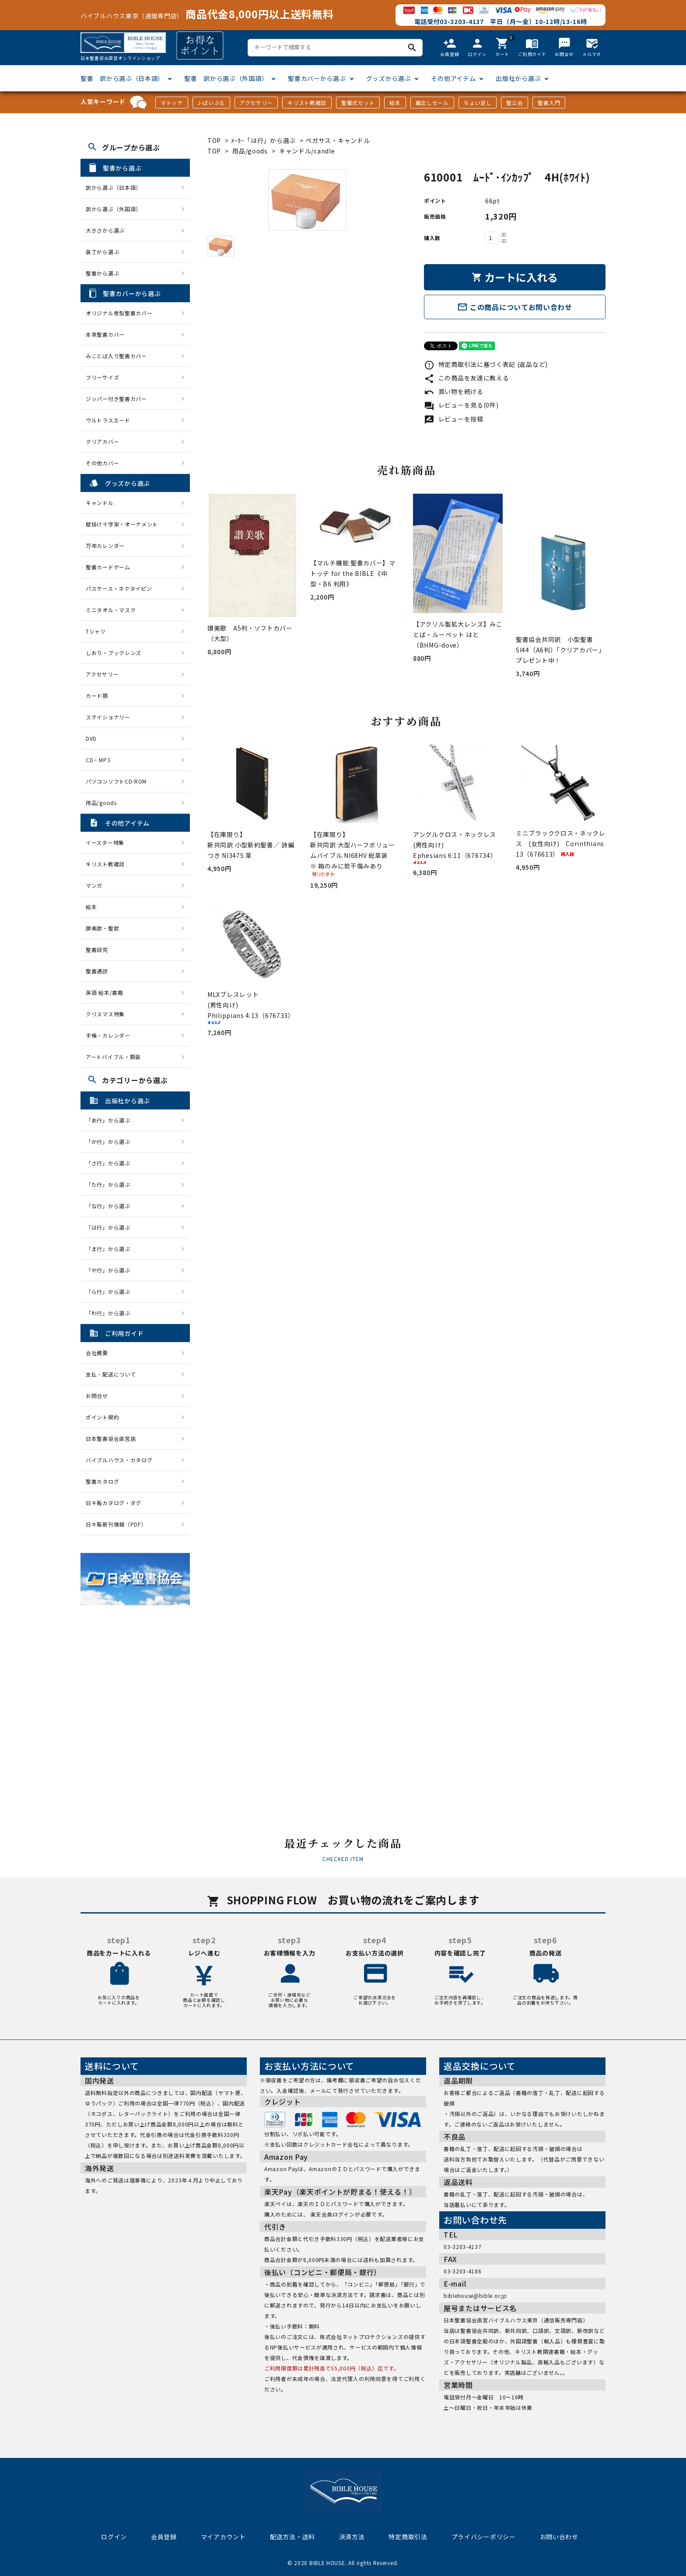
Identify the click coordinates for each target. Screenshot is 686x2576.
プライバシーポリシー (484, 2536)
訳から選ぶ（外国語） (113, 209)
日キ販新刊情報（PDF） (116, 1524)
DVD (91, 738)
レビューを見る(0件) (461, 405)
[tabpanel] (306, 199)
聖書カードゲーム (108, 567)
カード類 (97, 695)
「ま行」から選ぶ (111, 1248)
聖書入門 (549, 102)
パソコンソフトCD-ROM (116, 781)
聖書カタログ (102, 1481)
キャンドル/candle (307, 150)
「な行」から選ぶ (111, 1206)
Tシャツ (96, 631)
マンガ (94, 885)
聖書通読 (97, 971)
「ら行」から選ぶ (111, 1291)
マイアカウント (223, 2536)
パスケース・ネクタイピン (119, 588)
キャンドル (100, 502)
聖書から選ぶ (102, 273)
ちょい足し (478, 102)
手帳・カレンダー (108, 1035)
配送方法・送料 (292, 2536)
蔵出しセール (432, 102)
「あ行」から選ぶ (111, 1120)
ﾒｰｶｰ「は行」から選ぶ (264, 140)
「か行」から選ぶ (111, 1141)
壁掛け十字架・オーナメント (122, 524)
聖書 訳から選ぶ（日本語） (122, 78)
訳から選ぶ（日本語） (113, 187)
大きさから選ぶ (105, 230)
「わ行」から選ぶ (111, 1313)
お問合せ (97, 1395)
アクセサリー (256, 102)
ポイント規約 (102, 1417)
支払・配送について (111, 1374)
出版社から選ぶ (518, 78)
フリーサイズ (102, 377)
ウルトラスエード (108, 420)
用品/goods (250, 150)
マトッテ (172, 102)
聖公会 (514, 102)
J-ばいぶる (211, 102)
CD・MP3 (98, 759)
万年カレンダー (105, 545)
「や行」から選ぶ (111, 1270)
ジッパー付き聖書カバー (116, 398)
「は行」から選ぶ (111, 1227)
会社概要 (97, 1352)
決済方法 (352, 2536)
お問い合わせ (559, 2536)
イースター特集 (105, 842)
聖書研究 (97, 949)
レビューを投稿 (453, 419)
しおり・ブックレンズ (113, 652)
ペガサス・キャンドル (337, 140)
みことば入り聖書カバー (116, 355)
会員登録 (164, 2536)
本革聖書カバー (105, 334)
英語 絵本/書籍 (104, 992)
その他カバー (102, 463)
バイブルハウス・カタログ (119, 1460)
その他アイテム (453, 78)
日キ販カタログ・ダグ (113, 1502)
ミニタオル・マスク (111, 609)
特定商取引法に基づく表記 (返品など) (486, 364)
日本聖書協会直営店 (111, 1438)
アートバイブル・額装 (113, 1056)
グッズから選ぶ (388, 78)
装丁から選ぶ (102, 251)
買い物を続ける (453, 391)
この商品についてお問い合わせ (514, 307)
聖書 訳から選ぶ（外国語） (226, 78)
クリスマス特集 (105, 1014)
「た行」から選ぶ (111, 1184)
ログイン (114, 2536)
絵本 (394, 102)
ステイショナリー (108, 717)
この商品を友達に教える (466, 377)
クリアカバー (102, 441)
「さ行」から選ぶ (111, 1163)
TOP (214, 140)
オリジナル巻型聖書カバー (119, 313)
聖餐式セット (357, 102)
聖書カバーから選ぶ (317, 78)
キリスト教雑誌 (306, 102)
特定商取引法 (407, 2536)
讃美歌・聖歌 (102, 928)
